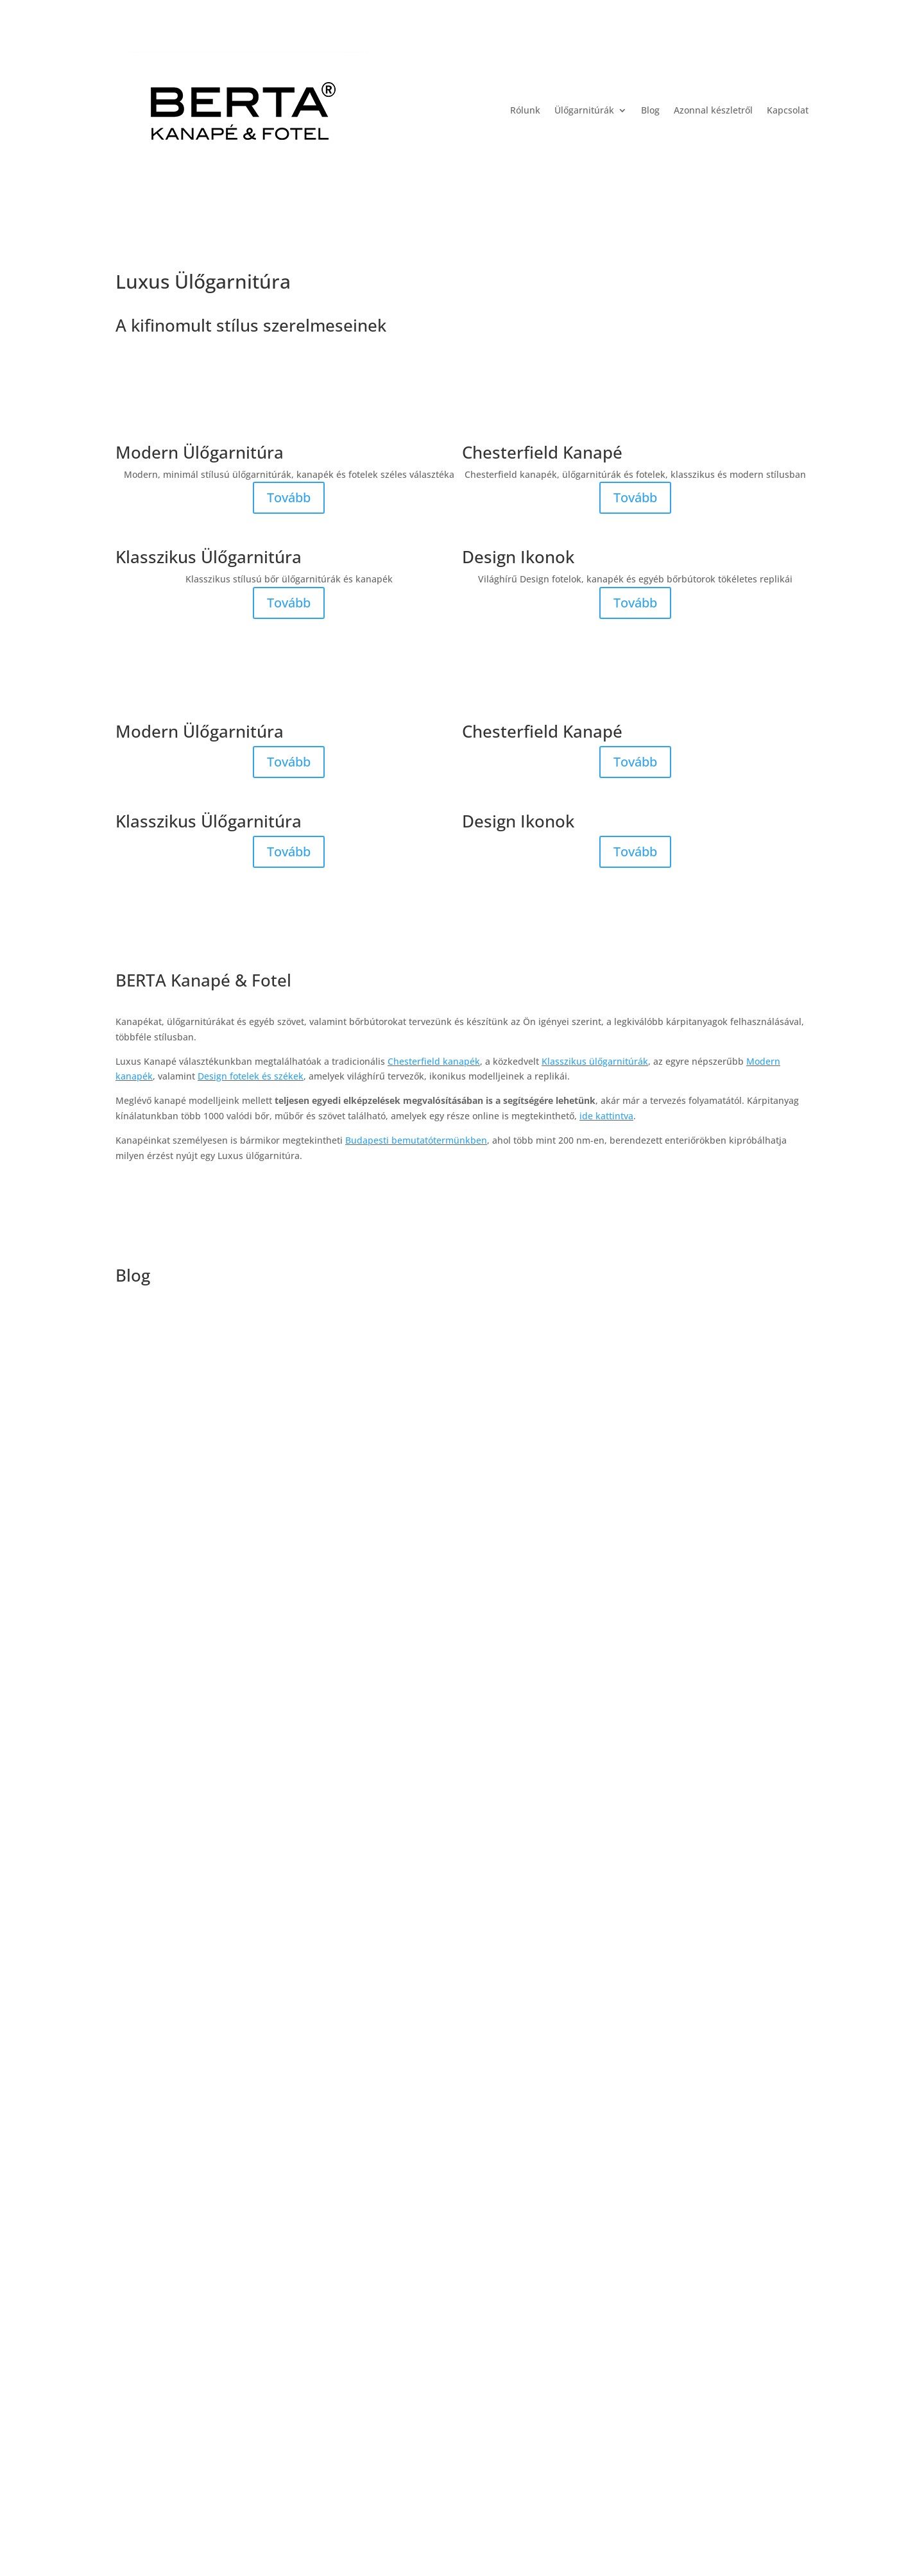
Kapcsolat (788, 110)
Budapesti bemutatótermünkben (416, 1140)
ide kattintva (606, 1116)
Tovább (289, 497)
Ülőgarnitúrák (584, 110)
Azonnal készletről (713, 110)
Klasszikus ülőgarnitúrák (595, 1061)
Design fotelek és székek (251, 1076)
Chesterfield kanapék (434, 1061)
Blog (650, 110)
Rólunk (525, 110)
